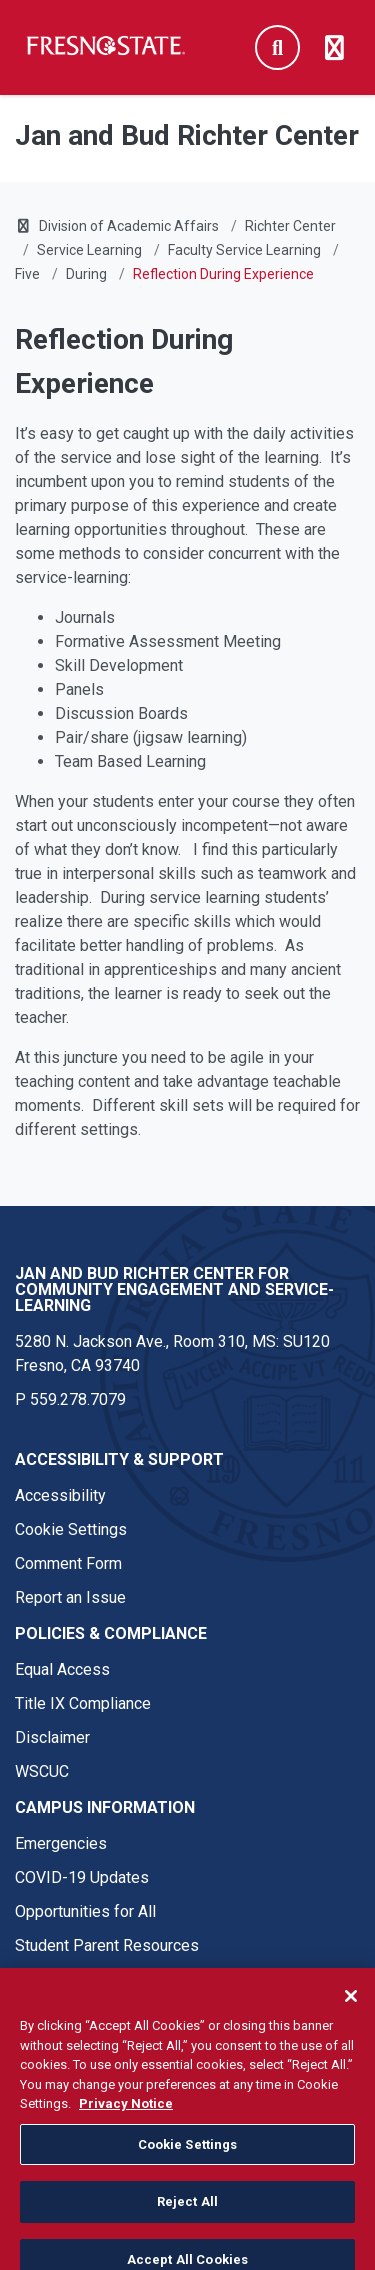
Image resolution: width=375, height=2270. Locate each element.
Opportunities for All (85, 1911)
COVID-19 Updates (82, 1877)
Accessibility (60, 1495)
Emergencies (61, 1843)
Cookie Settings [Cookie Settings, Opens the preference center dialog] (188, 2158)
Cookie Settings (71, 1529)
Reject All (187, 2215)
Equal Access (62, 1669)
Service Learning (89, 250)
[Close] (351, 2010)
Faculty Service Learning (244, 250)
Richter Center (290, 226)
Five (27, 274)
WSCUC (42, 1771)
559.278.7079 (78, 1399)
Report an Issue (70, 1597)
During (86, 274)
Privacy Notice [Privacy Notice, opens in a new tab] (126, 2117)
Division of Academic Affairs (129, 226)
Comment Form (68, 1563)
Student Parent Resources (107, 1945)
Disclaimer (52, 1737)
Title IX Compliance (83, 1703)
